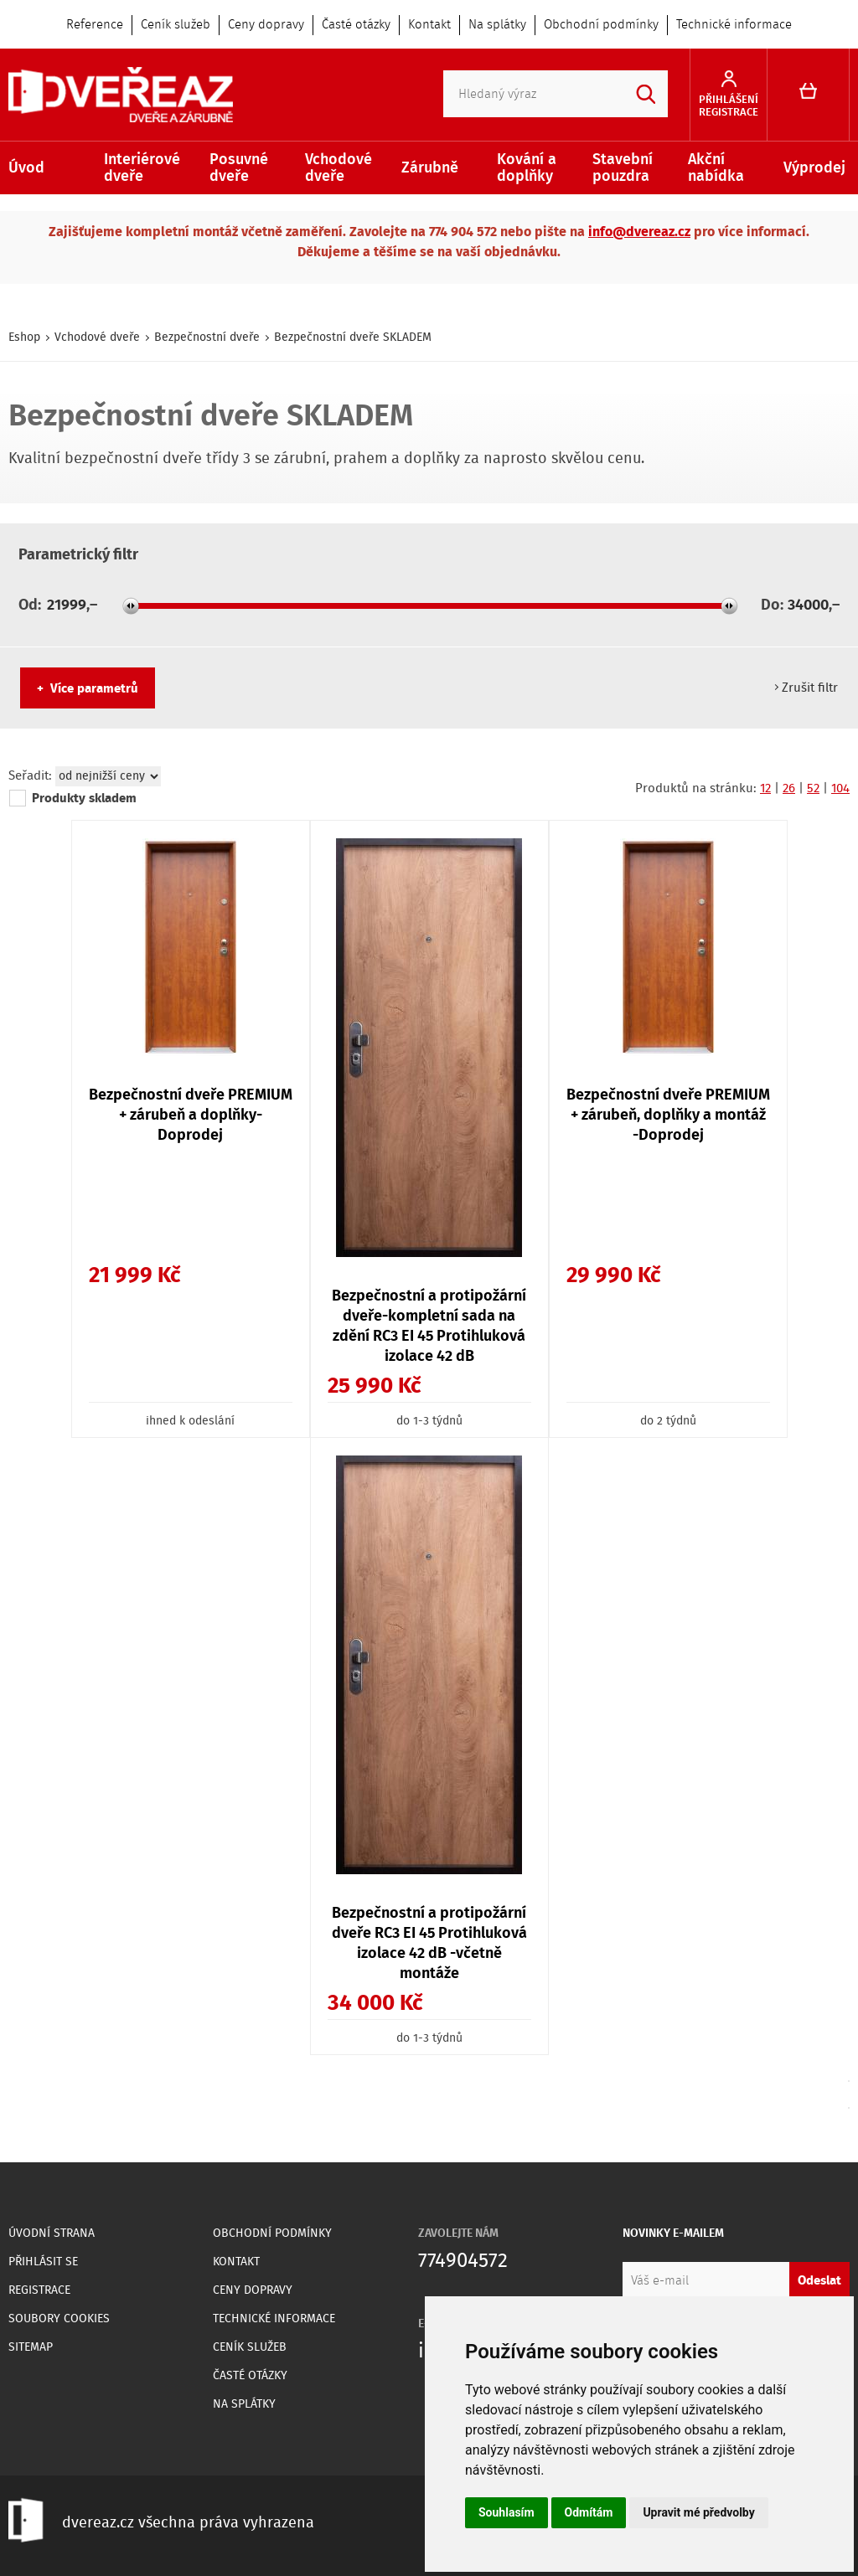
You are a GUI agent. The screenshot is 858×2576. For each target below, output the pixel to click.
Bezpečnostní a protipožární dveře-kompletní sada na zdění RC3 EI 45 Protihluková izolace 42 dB (429, 1326)
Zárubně (429, 168)
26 (789, 789)
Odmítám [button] (589, 2512)
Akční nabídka (716, 168)
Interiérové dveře (142, 168)
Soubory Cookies (59, 2319)
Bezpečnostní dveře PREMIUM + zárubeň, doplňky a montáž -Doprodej (668, 1115)
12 (765, 789)
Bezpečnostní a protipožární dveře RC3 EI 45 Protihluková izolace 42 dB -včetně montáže (429, 1944)
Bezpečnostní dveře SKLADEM (353, 337)
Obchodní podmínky (601, 25)
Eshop (24, 337)
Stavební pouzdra (622, 168)
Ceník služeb (175, 25)
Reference (94, 25)
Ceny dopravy (266, 25)
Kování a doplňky (526, 168)
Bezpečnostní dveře (207, 337)
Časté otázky (356, 25)
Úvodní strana (51, 2233)
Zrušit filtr (810, 688)
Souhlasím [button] (506, 2512)
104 (840, 789)
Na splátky (497, 25)
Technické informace (734, 25)
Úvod (26, 168)
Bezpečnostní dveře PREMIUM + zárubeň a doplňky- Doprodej (190, 1115)
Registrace (39, 2290)
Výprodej (814, 168)
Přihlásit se (43, 2262)
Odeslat (819, 2281)
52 (813, 789)
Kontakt (429, 25)
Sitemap (30, 2347)
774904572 (463, 2261)
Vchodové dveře (338, 168)
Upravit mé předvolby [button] (698, 2512)
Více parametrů (94, 689)
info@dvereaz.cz (639, 232)
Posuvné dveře (238, 168)
